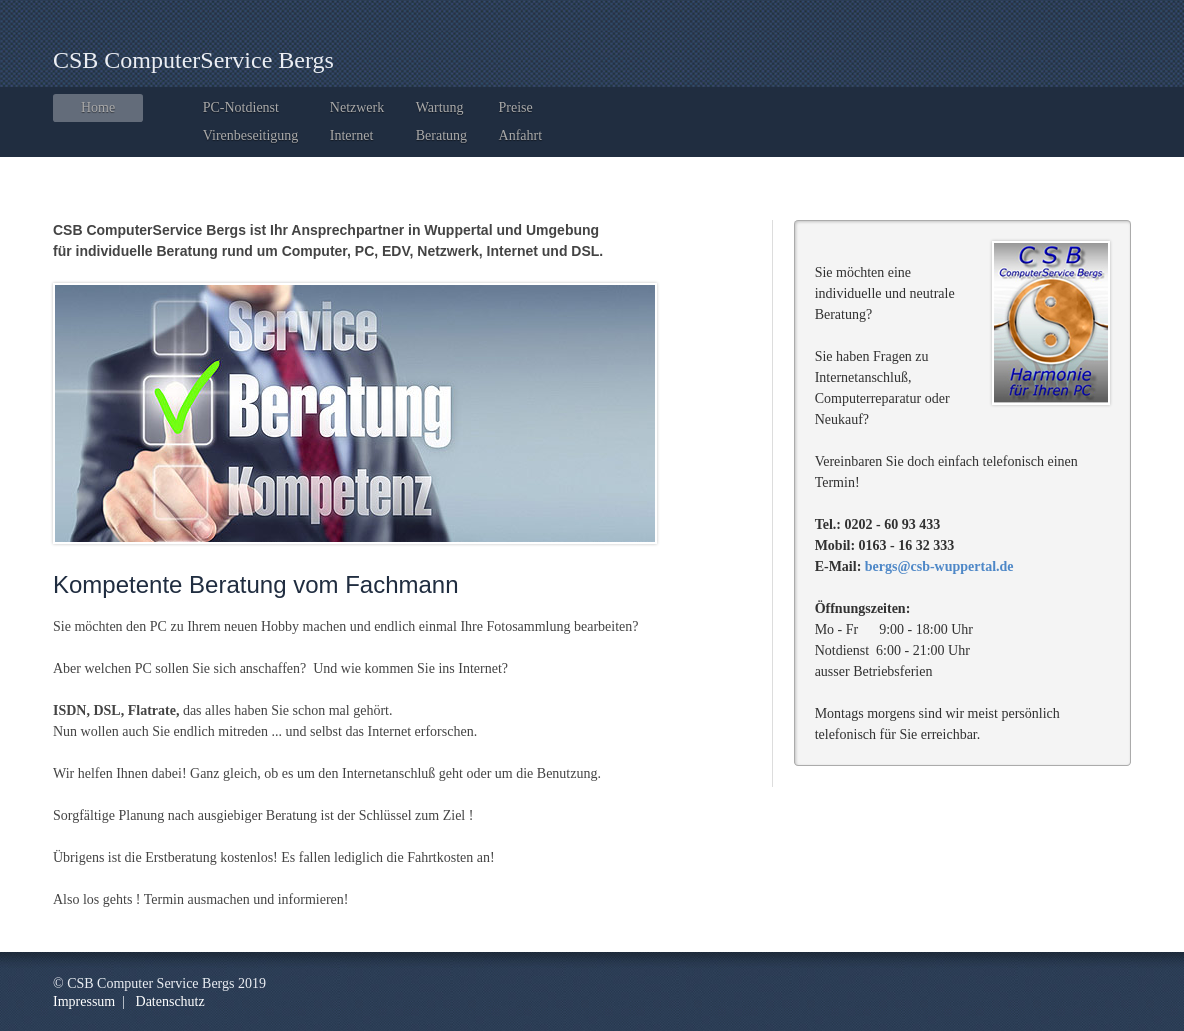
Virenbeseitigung (251, 135)
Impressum (84, 1001)
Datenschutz (170, 1001)
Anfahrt (521, 135)
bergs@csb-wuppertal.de (939, 566)
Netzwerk (357, 107)
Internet (352, 135)
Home (98, 107)
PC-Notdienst (241, 107)
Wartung (440, 107)
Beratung (441, 135)
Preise (516, 107)
